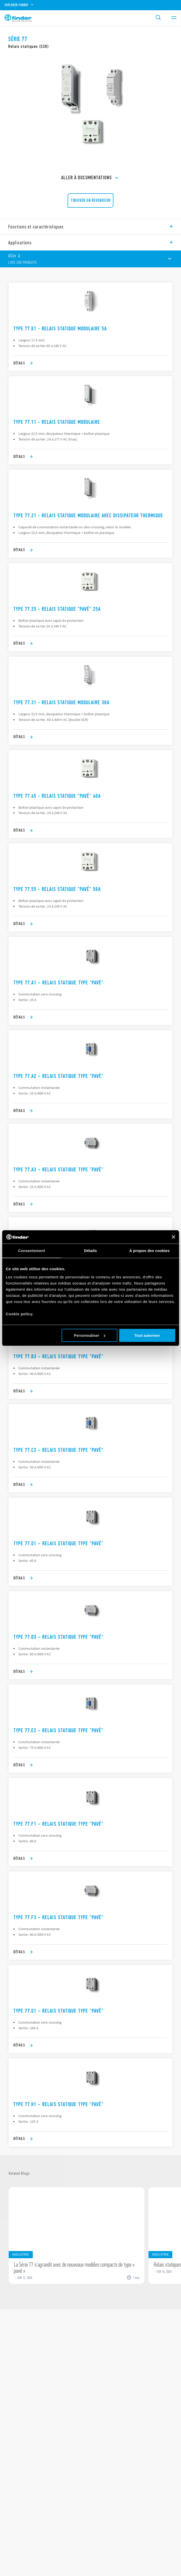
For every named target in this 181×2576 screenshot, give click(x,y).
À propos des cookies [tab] (149, 1250)
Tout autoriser (147, 1335)
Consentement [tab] (31, 1250)
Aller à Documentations (90, 178)
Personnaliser (89, 1335)
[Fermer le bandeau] (173, 1237)
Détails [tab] (90, 1250)
